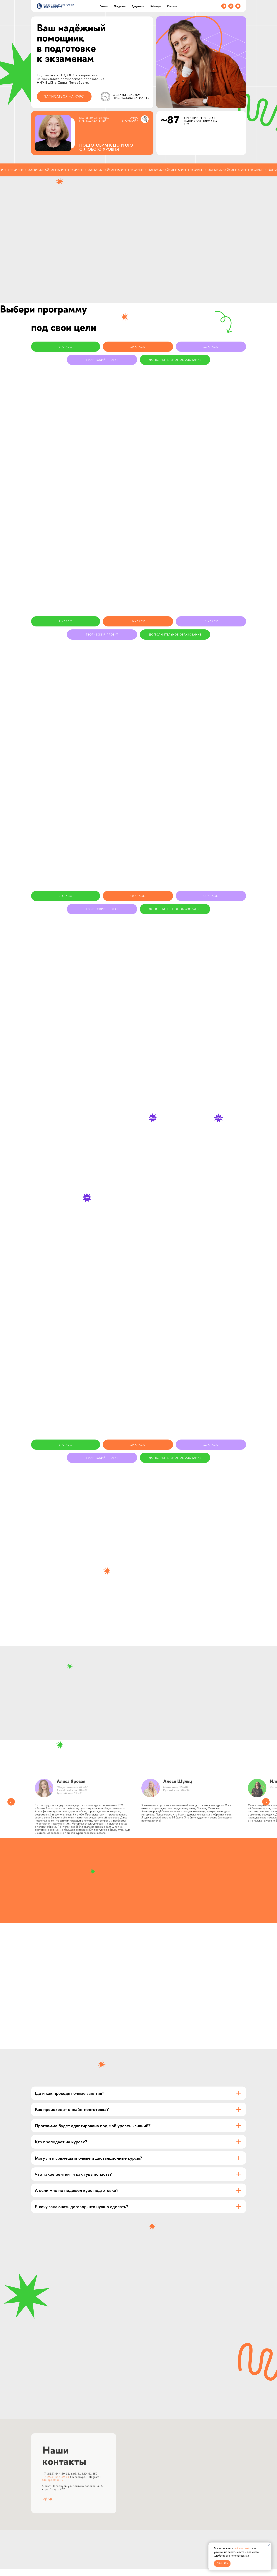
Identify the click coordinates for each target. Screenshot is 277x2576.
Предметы (119, 6)
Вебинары (155, 6)
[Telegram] (223, 6)
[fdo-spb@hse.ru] (237, 6)
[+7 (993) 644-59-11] (230, 6)
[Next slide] (266, 1805)
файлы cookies (242, 2548)
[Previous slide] (11, 1805)
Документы (138, 6)
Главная (104, 6)
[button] (152, 1117)
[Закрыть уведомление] (269, 2545)
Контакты (172, 6)
